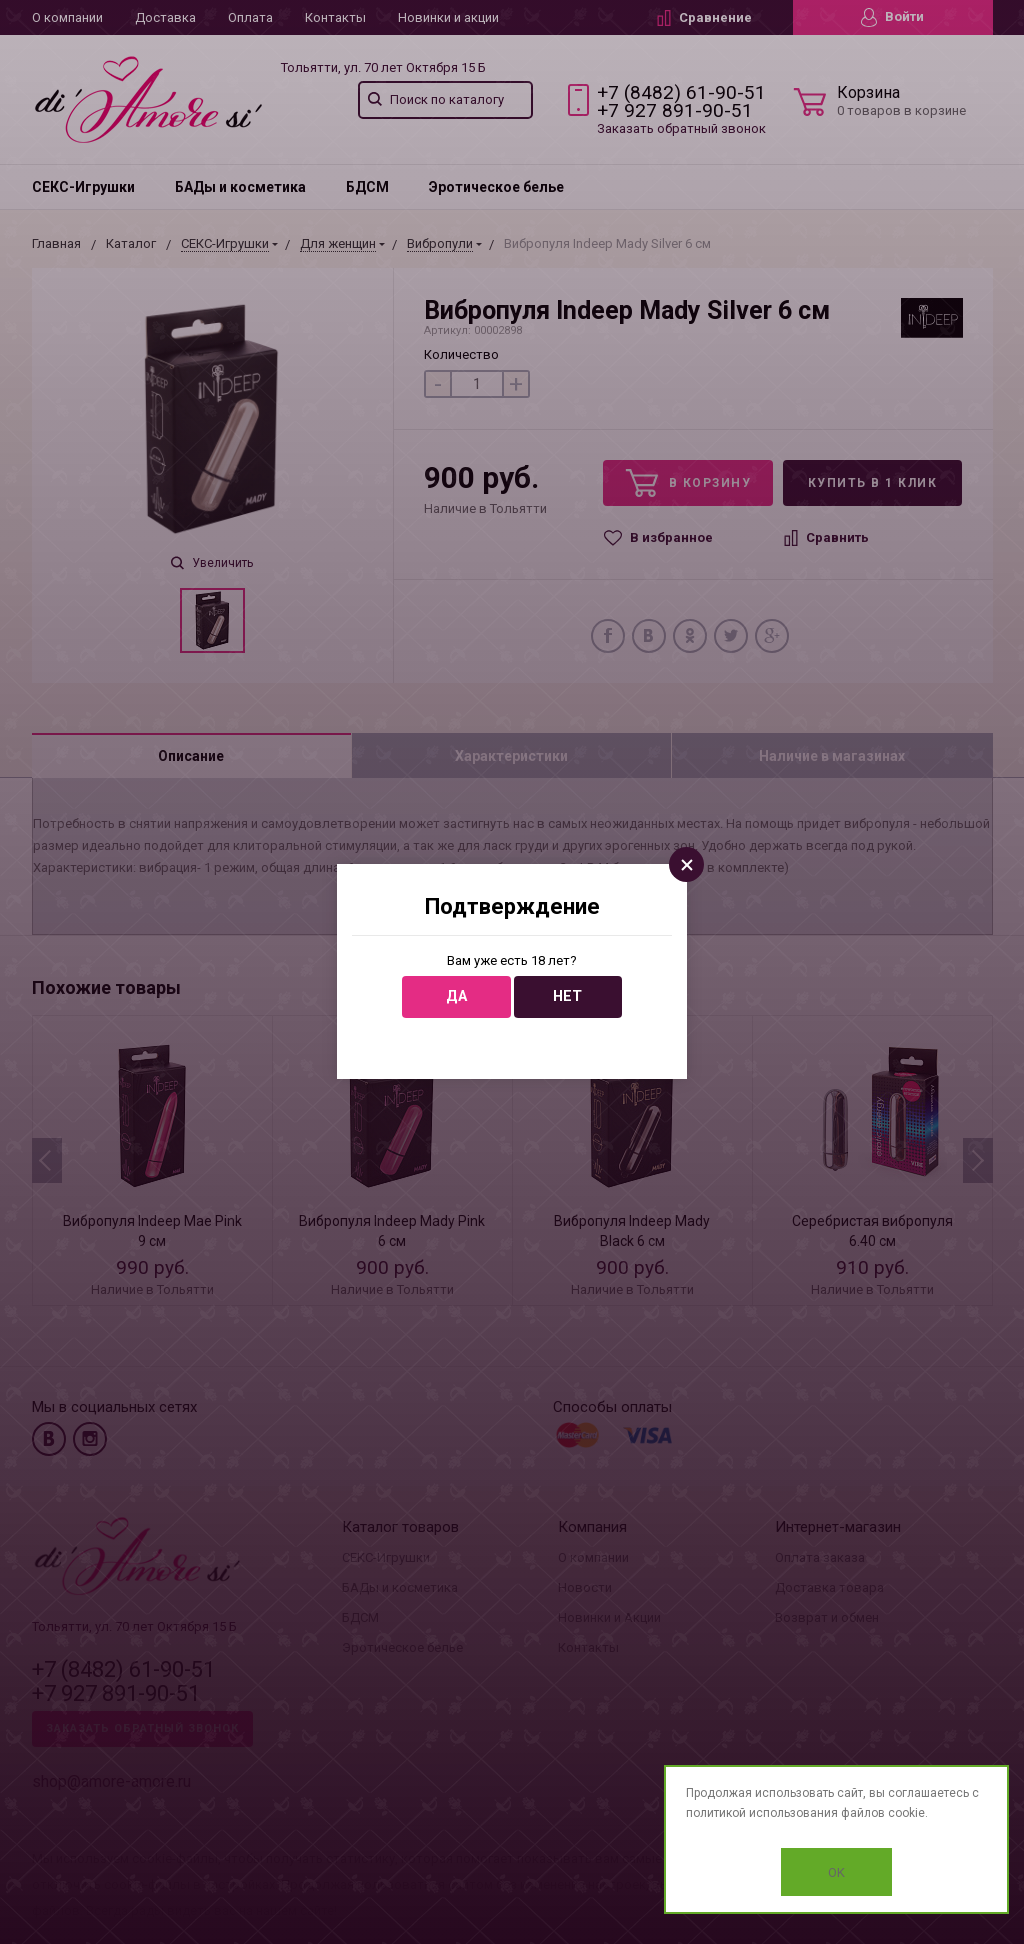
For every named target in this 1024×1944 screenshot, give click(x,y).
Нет (567, 996)
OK (836, 1872)
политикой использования (762, 1813)
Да (456, 996)
